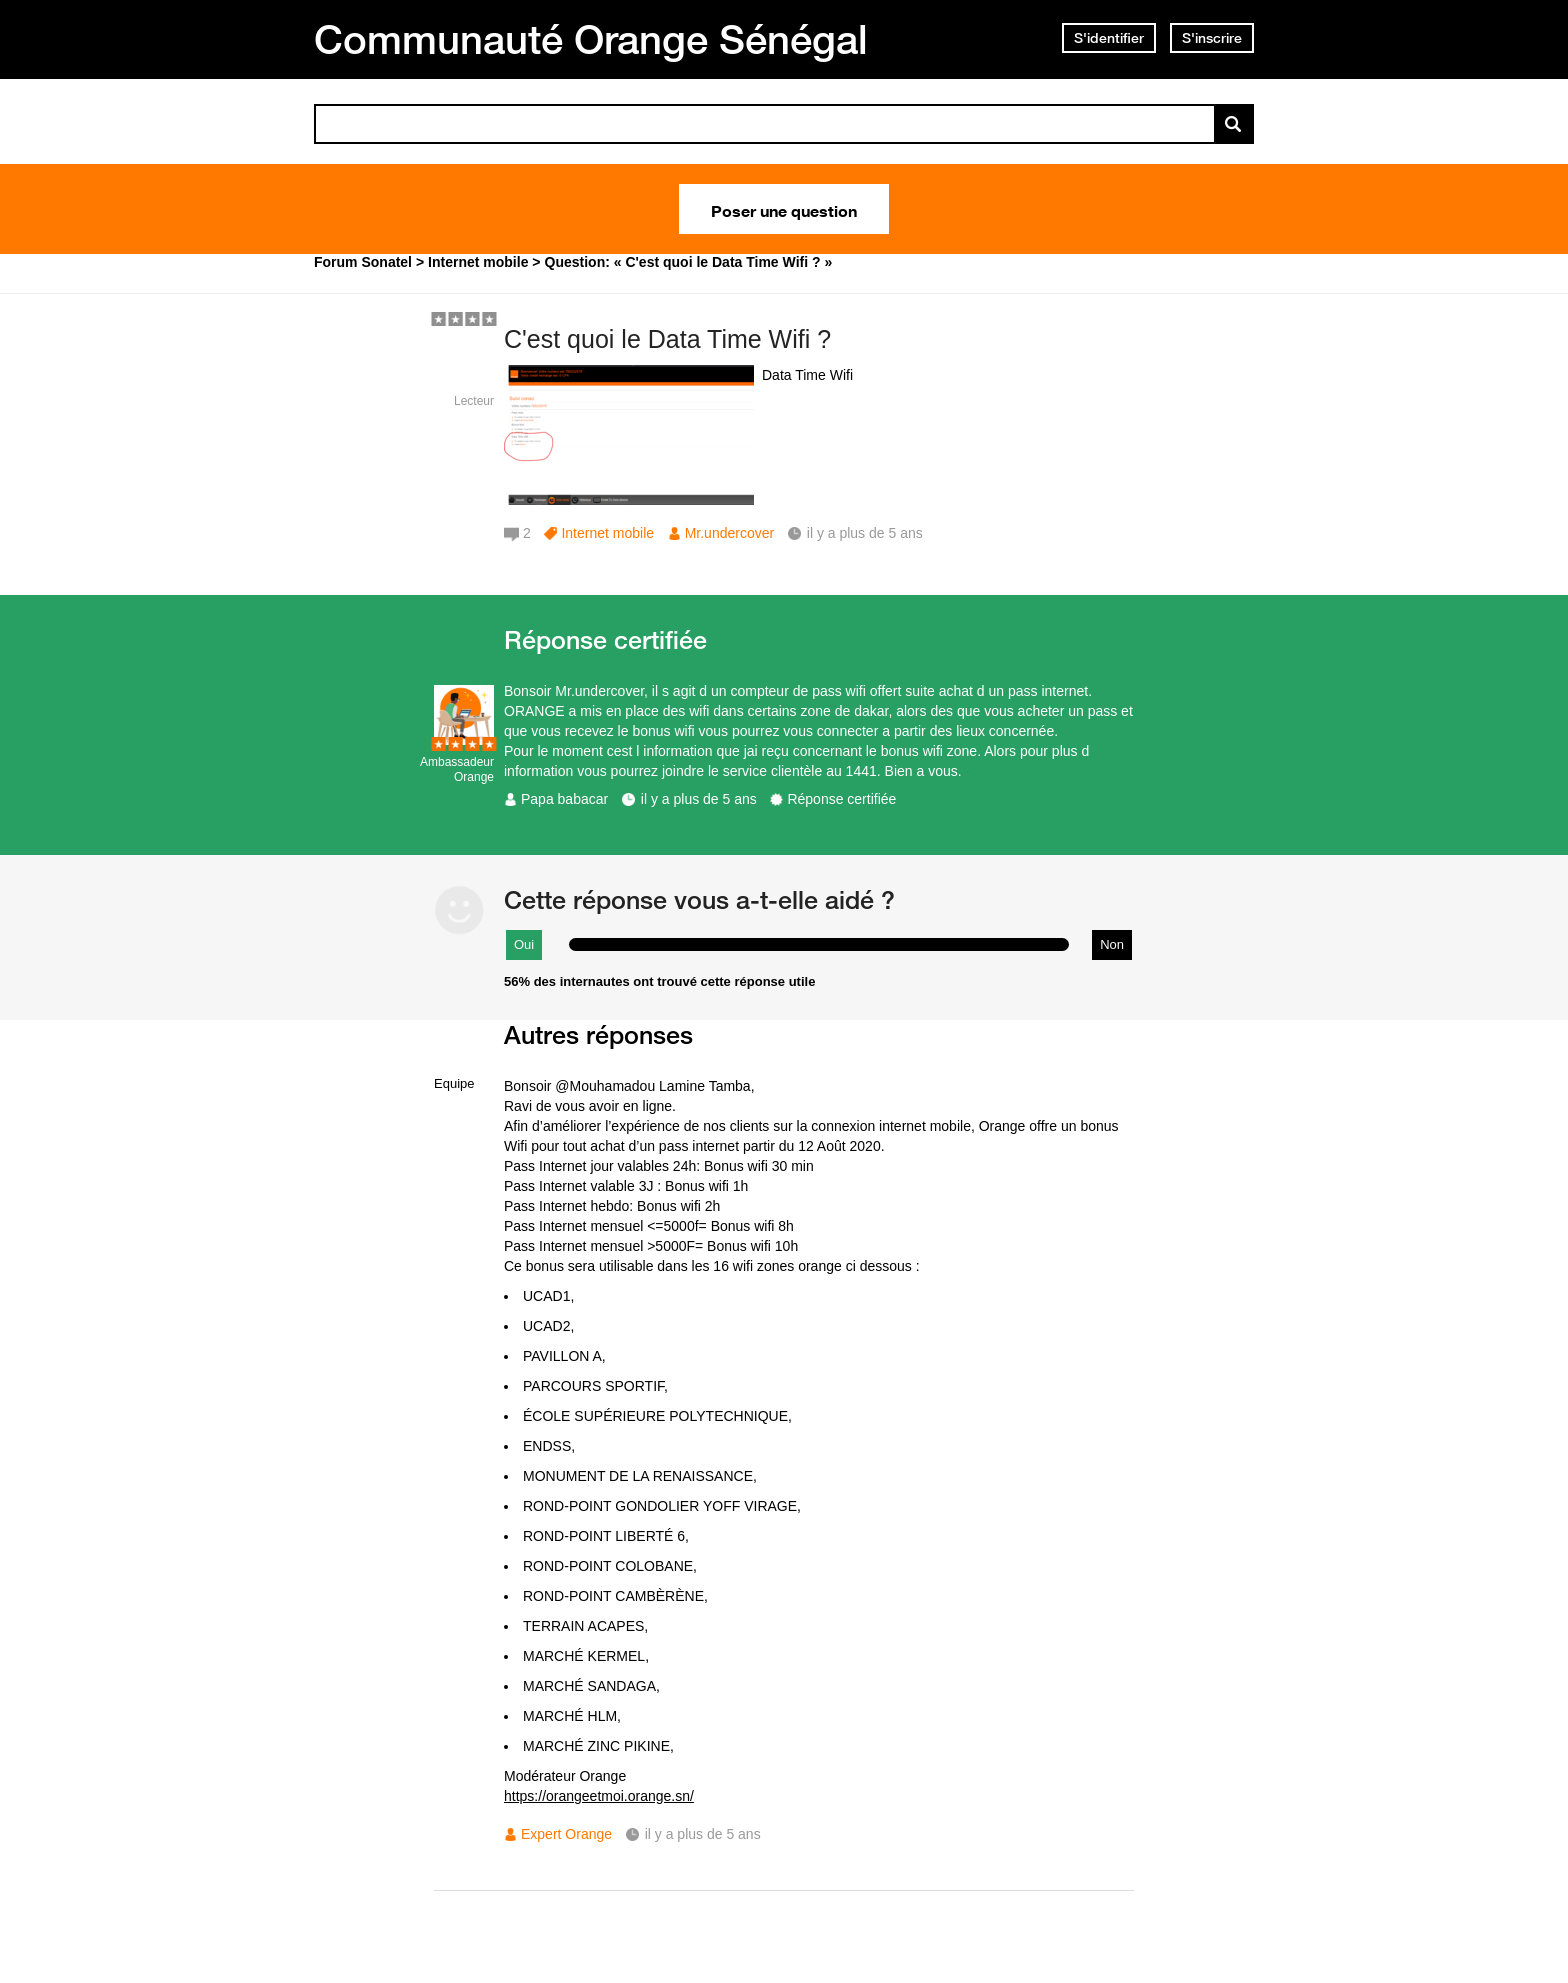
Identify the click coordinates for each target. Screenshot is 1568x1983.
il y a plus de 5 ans (699, 799)
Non (1112, 944)
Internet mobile (607, 533)
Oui (524, 944)
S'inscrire (1212, 38)
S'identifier (1109, 38)
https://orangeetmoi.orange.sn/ (599, 1796)
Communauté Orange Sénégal (591, 39)
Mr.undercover (729, 533)
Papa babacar (564, 799)
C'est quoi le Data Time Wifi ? (667, 339)
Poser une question (784, 209)
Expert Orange (566, 1834)
